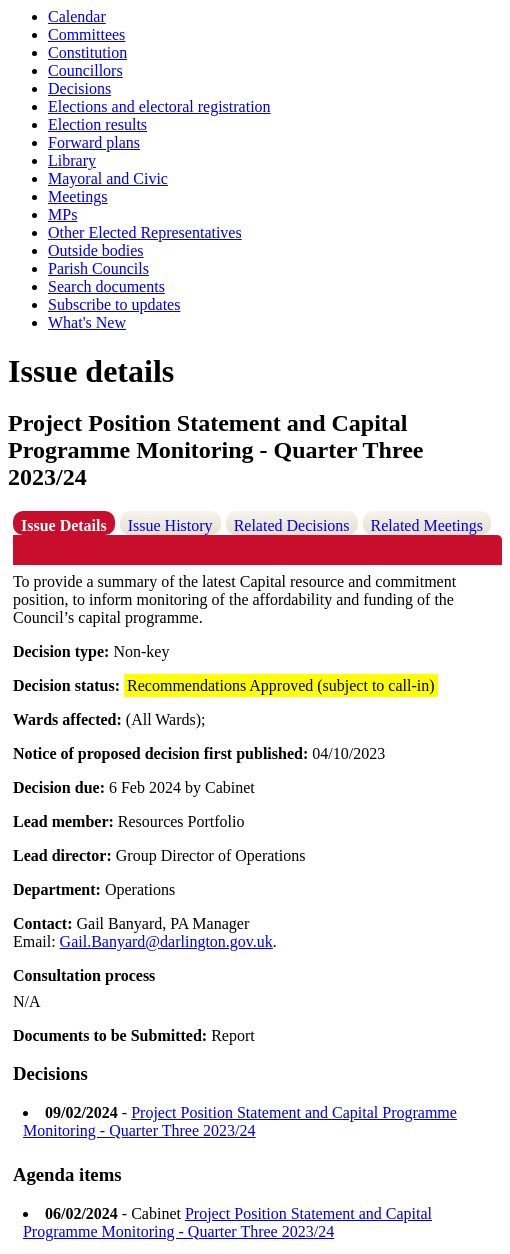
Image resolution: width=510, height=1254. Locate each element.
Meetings (78, 196)
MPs (62, 214)
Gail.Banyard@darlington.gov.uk (166, 941)
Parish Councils (98, 268)
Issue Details (64, 525)
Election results (97, 124)
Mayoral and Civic (108, 178)
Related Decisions (292, 525)
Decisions (79, 88)
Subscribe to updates (114, 304)
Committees (86, 34)
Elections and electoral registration (159, 106)
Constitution (87, 52)
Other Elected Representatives (145, 232)
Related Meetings (427, 525)
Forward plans (94, 142)
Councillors (85, 70)
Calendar (77, 16)
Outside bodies (96, 250)
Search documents (106, 286)
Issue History (170, 525)
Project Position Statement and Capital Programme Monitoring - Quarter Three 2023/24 (240, 1121)
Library (72, 160)
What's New (87, 322)
